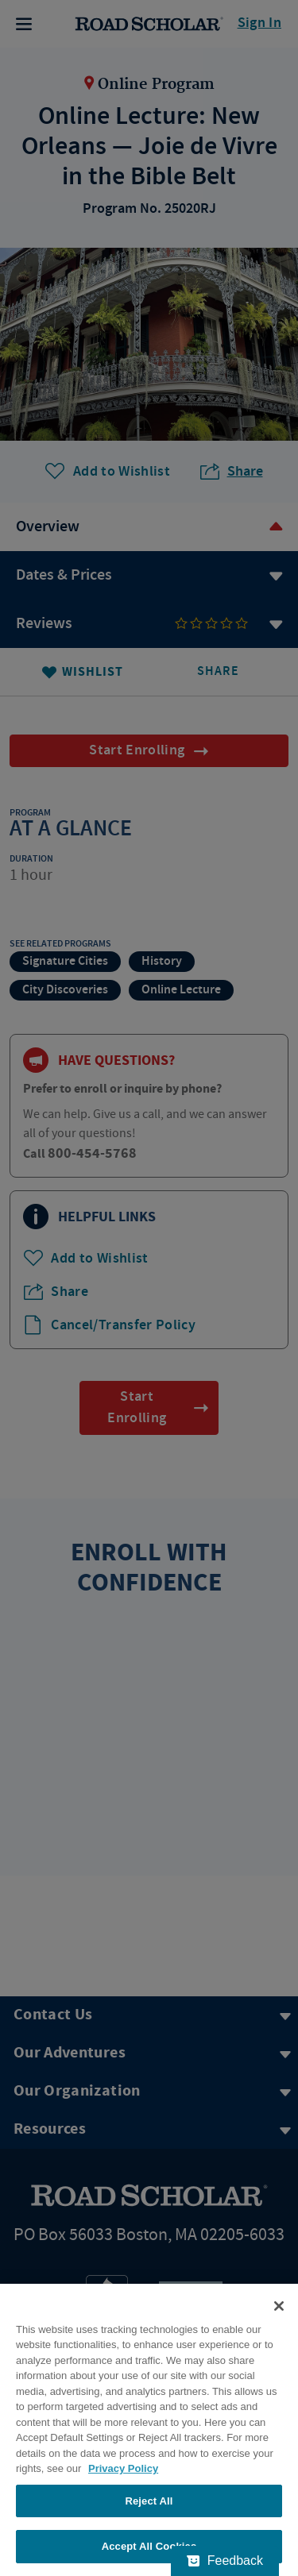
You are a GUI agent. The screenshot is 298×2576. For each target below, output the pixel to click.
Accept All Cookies (149, 2546)
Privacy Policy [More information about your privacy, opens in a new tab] (123, 2468)
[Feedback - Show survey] (225, 2561)
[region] (149, 2430)
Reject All (148, 2501)
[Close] (278, 2306)
